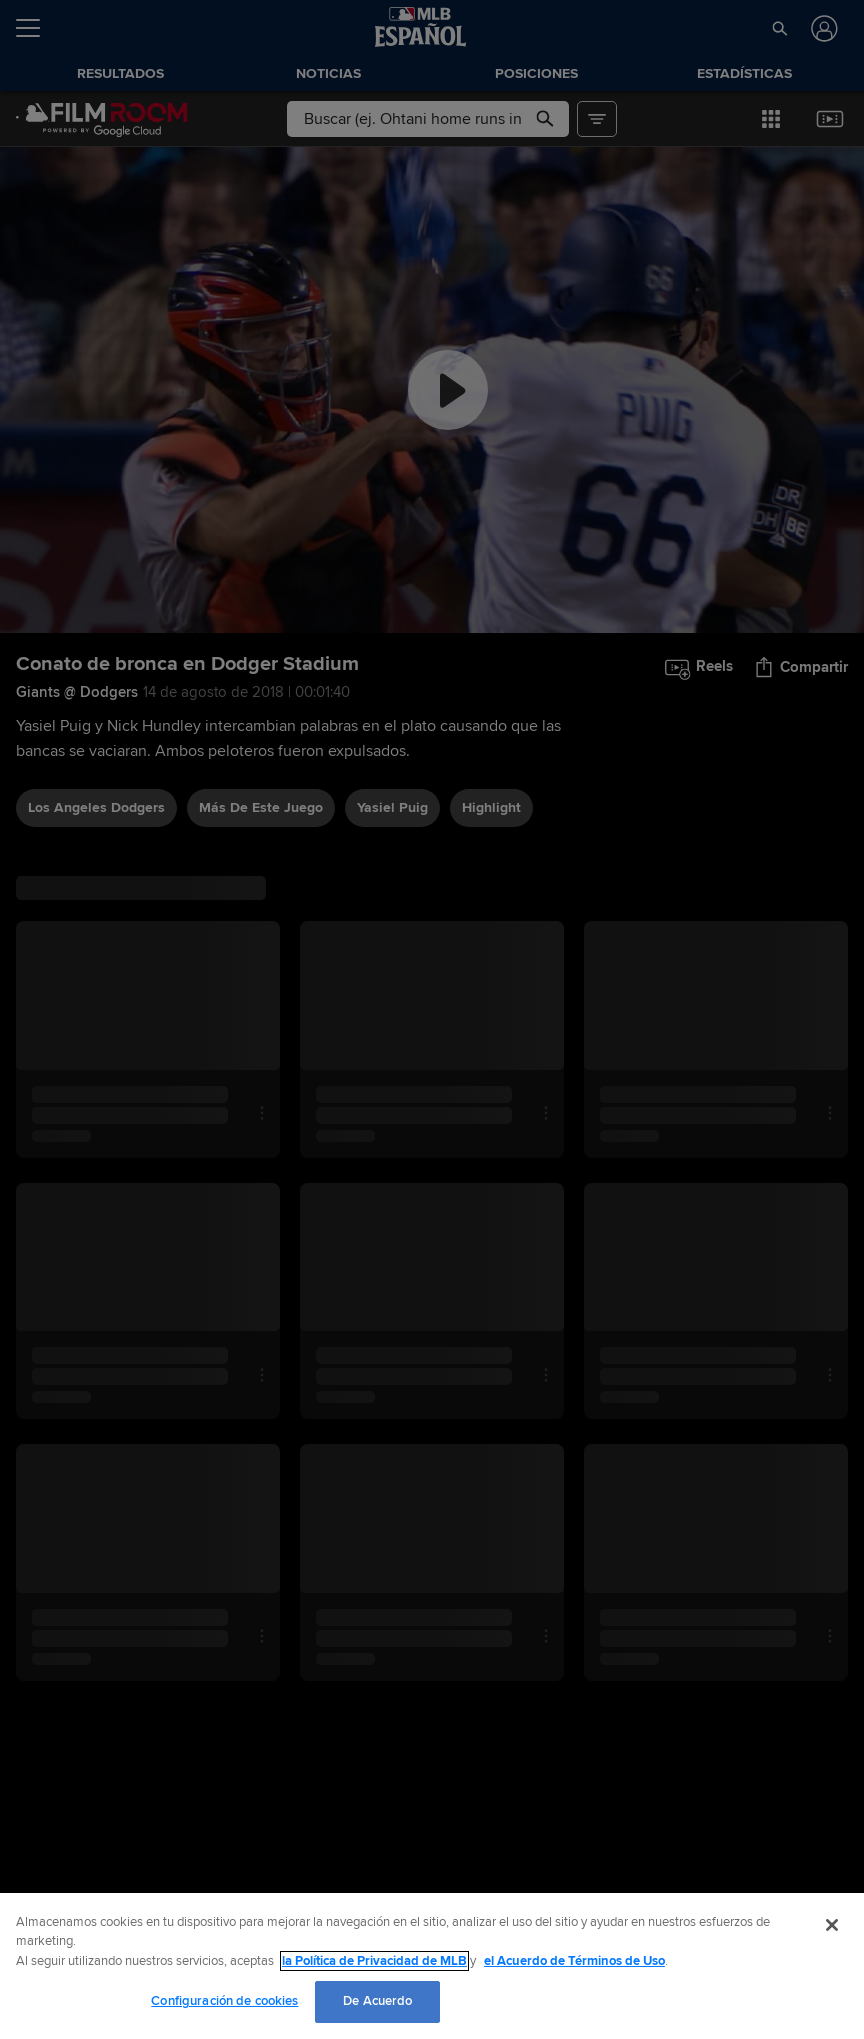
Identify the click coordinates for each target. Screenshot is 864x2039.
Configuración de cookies (224, 2001)
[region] (432, 1966)
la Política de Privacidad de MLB (374, 1961)
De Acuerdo (377, 2001)
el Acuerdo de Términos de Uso (574, 1961)
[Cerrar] (832, 1925)
